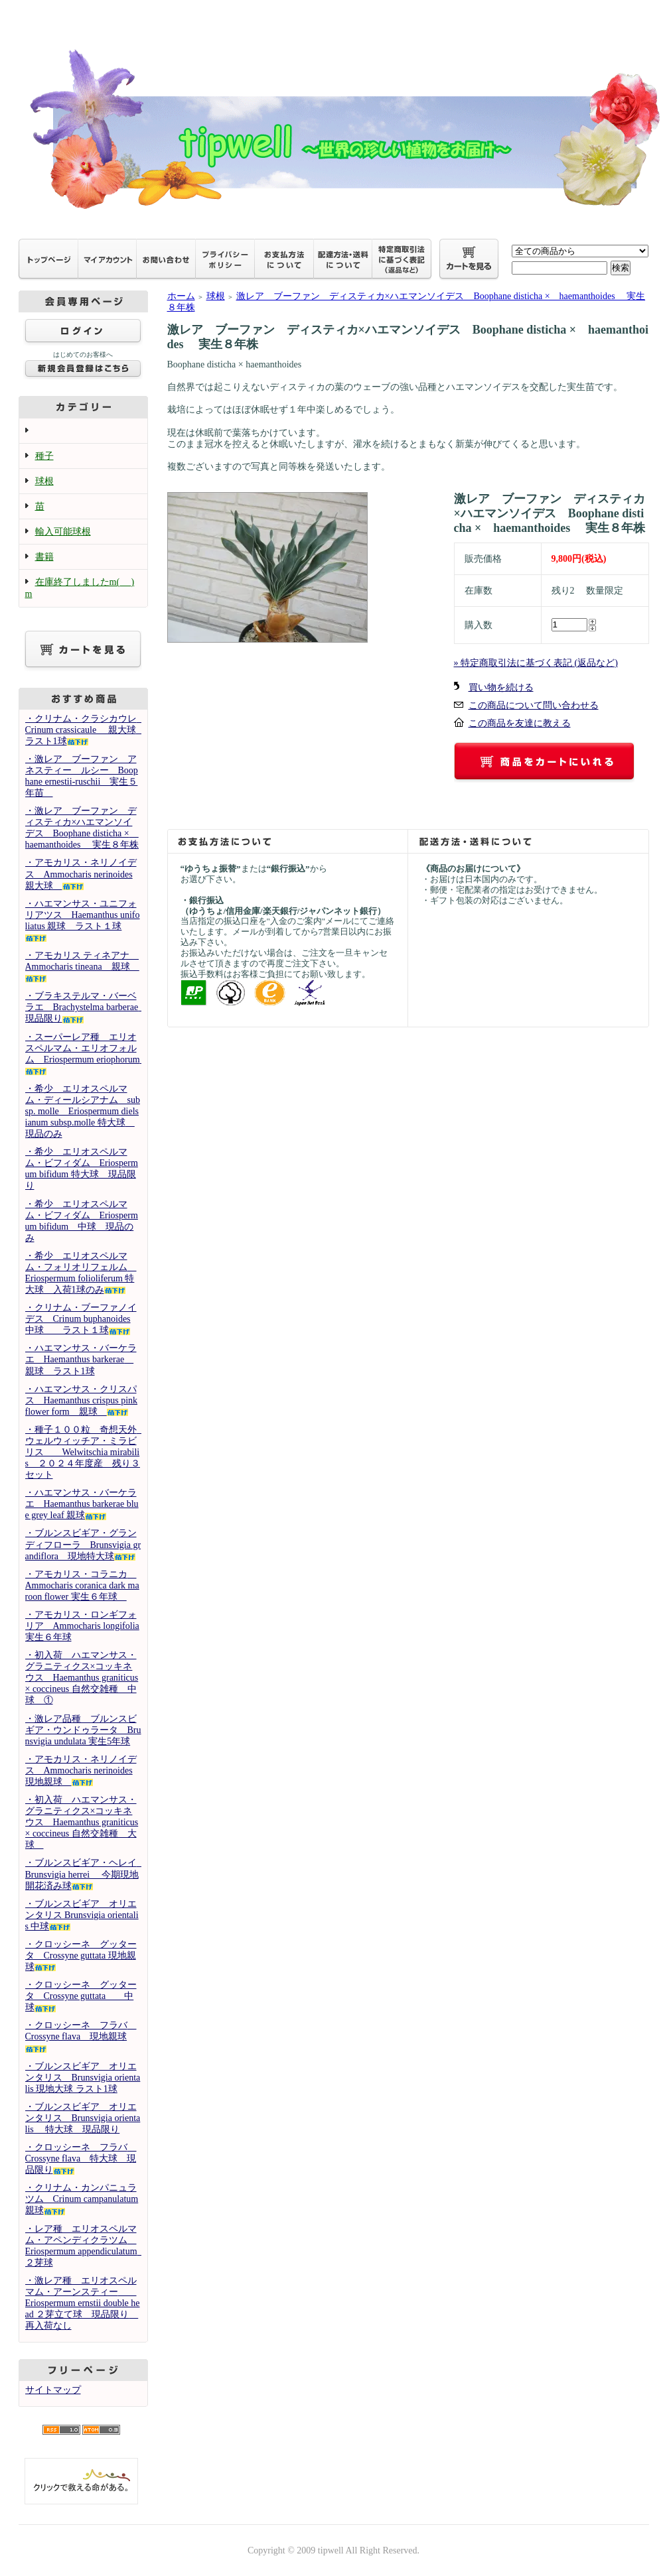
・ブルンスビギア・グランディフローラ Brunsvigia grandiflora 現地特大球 (83, 1544)
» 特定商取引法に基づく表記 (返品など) (536, 663)
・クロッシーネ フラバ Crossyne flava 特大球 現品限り (81, 2158)
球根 (44, 481)
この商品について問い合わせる (534, 705)
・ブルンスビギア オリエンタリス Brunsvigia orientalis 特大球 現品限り (83, 2118)
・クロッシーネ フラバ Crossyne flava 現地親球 (81, 2036)
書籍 (44, 557)
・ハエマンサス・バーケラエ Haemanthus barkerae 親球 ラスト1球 (81, 1359)
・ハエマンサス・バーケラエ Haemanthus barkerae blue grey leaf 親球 (82, 1504)
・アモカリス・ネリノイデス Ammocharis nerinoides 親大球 (81, 874)
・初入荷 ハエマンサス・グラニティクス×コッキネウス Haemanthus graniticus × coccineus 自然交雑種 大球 (82, 1822)
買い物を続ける (501, 687)
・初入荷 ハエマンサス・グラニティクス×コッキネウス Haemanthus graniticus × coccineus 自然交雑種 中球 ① (82, 1677)
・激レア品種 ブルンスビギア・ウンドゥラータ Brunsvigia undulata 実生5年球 (83, 1730)
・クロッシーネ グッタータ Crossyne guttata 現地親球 (81, 1955)
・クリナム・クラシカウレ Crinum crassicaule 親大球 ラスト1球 (90, 730)
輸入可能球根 (63, 532)
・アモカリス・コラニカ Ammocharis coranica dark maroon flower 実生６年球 (82, 1585)
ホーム (181, 296)
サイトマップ (53, 2390)
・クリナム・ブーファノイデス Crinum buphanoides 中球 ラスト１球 (81, 1319)
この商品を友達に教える (520, 723)
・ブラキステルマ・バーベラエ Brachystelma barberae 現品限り (86, 1007)
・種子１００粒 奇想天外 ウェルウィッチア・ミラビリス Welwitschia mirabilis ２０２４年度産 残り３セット (85, 1452)
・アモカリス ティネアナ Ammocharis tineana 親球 (82, 966)
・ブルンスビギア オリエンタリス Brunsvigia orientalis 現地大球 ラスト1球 (83, 2077)
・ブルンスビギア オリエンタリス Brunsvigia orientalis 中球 (82, 1915)
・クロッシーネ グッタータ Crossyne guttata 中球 (81, 1996)
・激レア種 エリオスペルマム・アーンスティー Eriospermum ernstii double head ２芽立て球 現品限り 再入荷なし (82, 2303)
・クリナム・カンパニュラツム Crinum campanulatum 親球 (82, 2199)
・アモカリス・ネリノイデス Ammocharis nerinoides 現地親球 (81, 1770)
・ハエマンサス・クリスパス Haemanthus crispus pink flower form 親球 (81, 1400)
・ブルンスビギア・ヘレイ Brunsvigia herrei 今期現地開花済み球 (85, 1874)
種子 (44, 456)
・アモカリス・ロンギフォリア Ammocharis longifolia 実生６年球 (82, 1626)
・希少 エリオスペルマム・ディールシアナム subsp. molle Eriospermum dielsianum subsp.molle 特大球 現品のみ (82, 1111)
